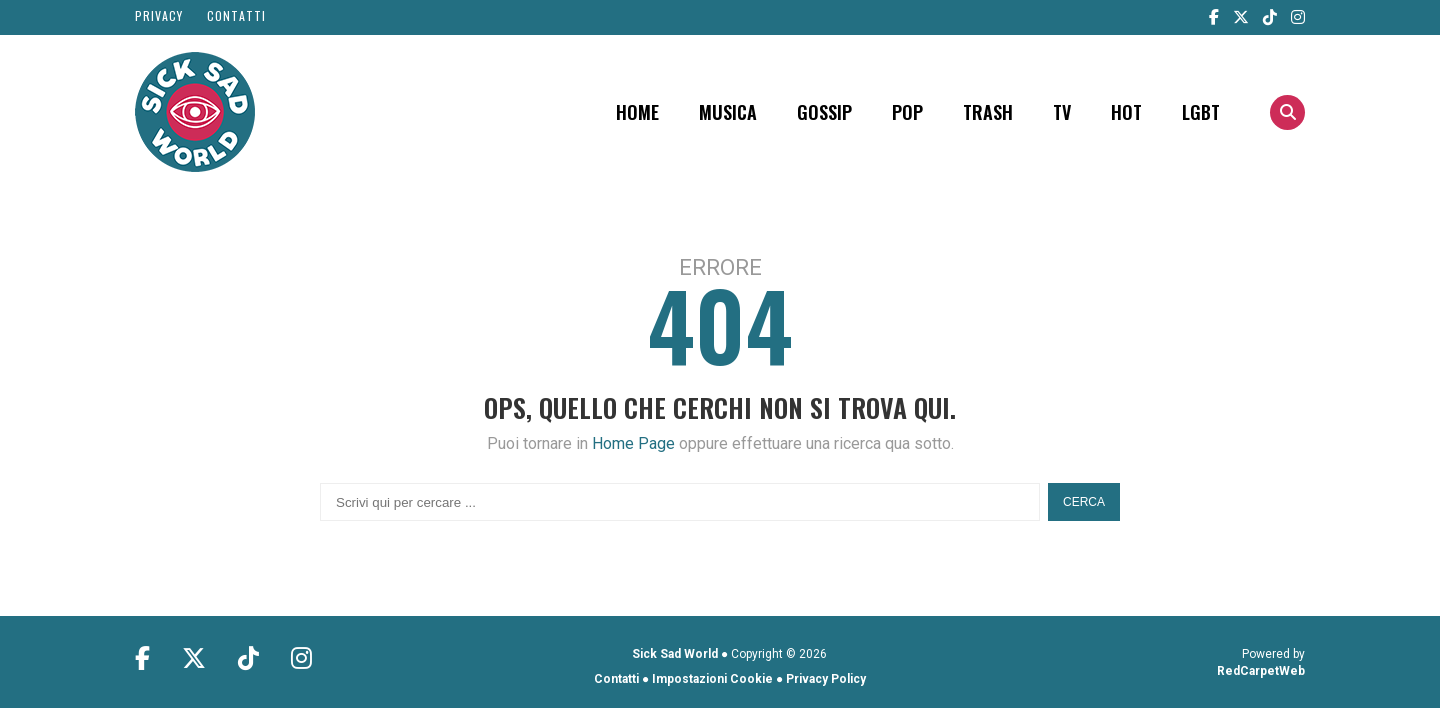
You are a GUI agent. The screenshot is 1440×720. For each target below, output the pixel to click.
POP (907, 112)
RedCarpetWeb (1261, 671)
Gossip (824, 112)
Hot (1126, 112)
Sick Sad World (675, 654)
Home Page (633, 443)
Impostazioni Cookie (712, 679)
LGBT (1201, 112)
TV (1062, 112)
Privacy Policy (826, 679)
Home (637, 112)
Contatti (236, 15)
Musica (728, 112)
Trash (988, 112)
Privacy (159, 15)
